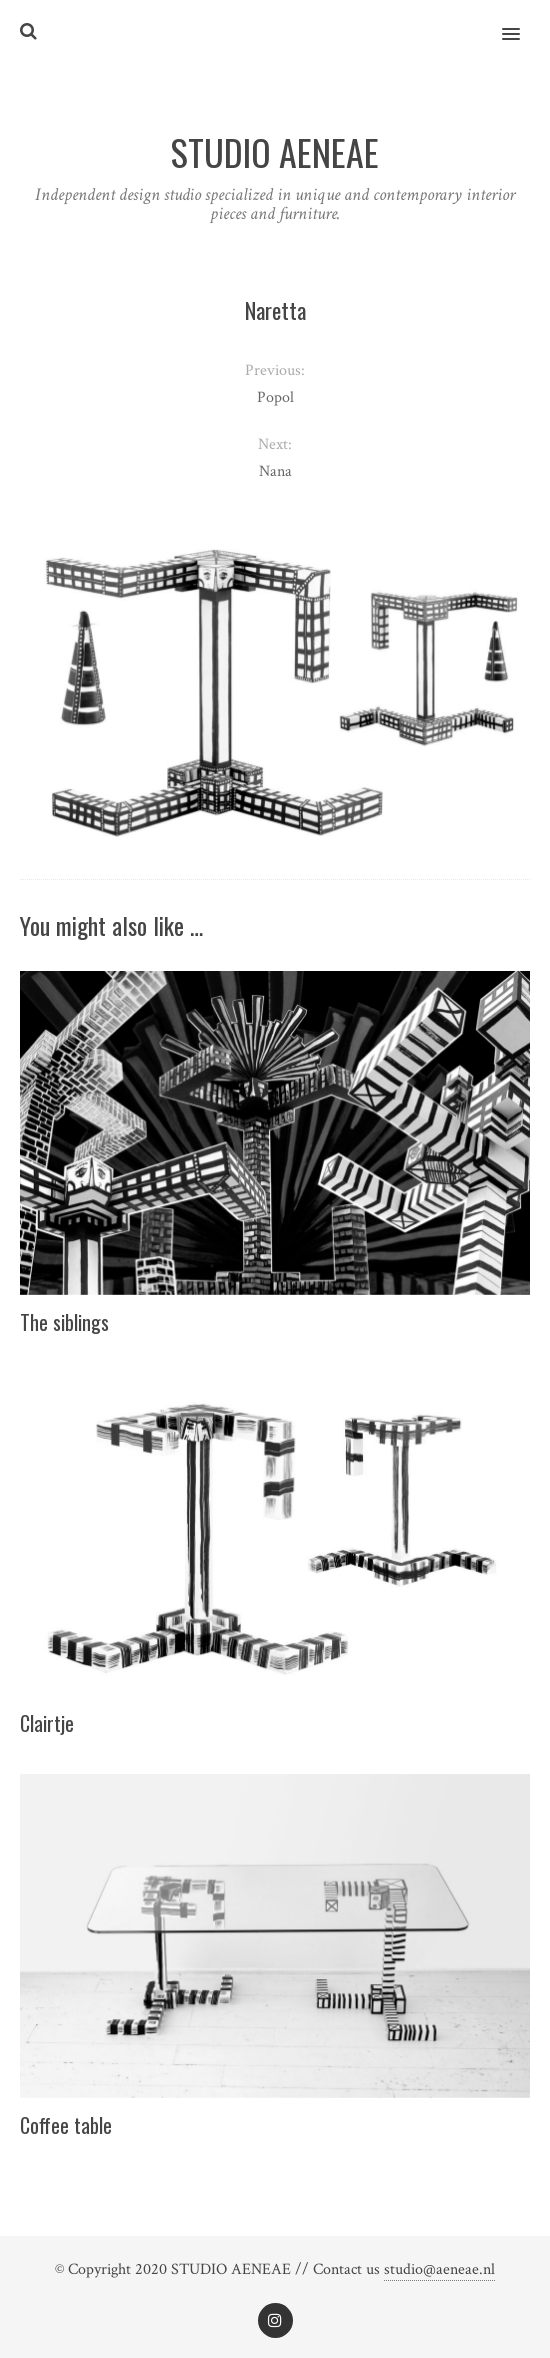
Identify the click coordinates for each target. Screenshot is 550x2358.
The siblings (64, 1322)
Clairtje (47, 1723)
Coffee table (66, 2125)
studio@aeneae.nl (439, 2269)
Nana (275, 471)
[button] (522, 21)
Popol (275, 397)
